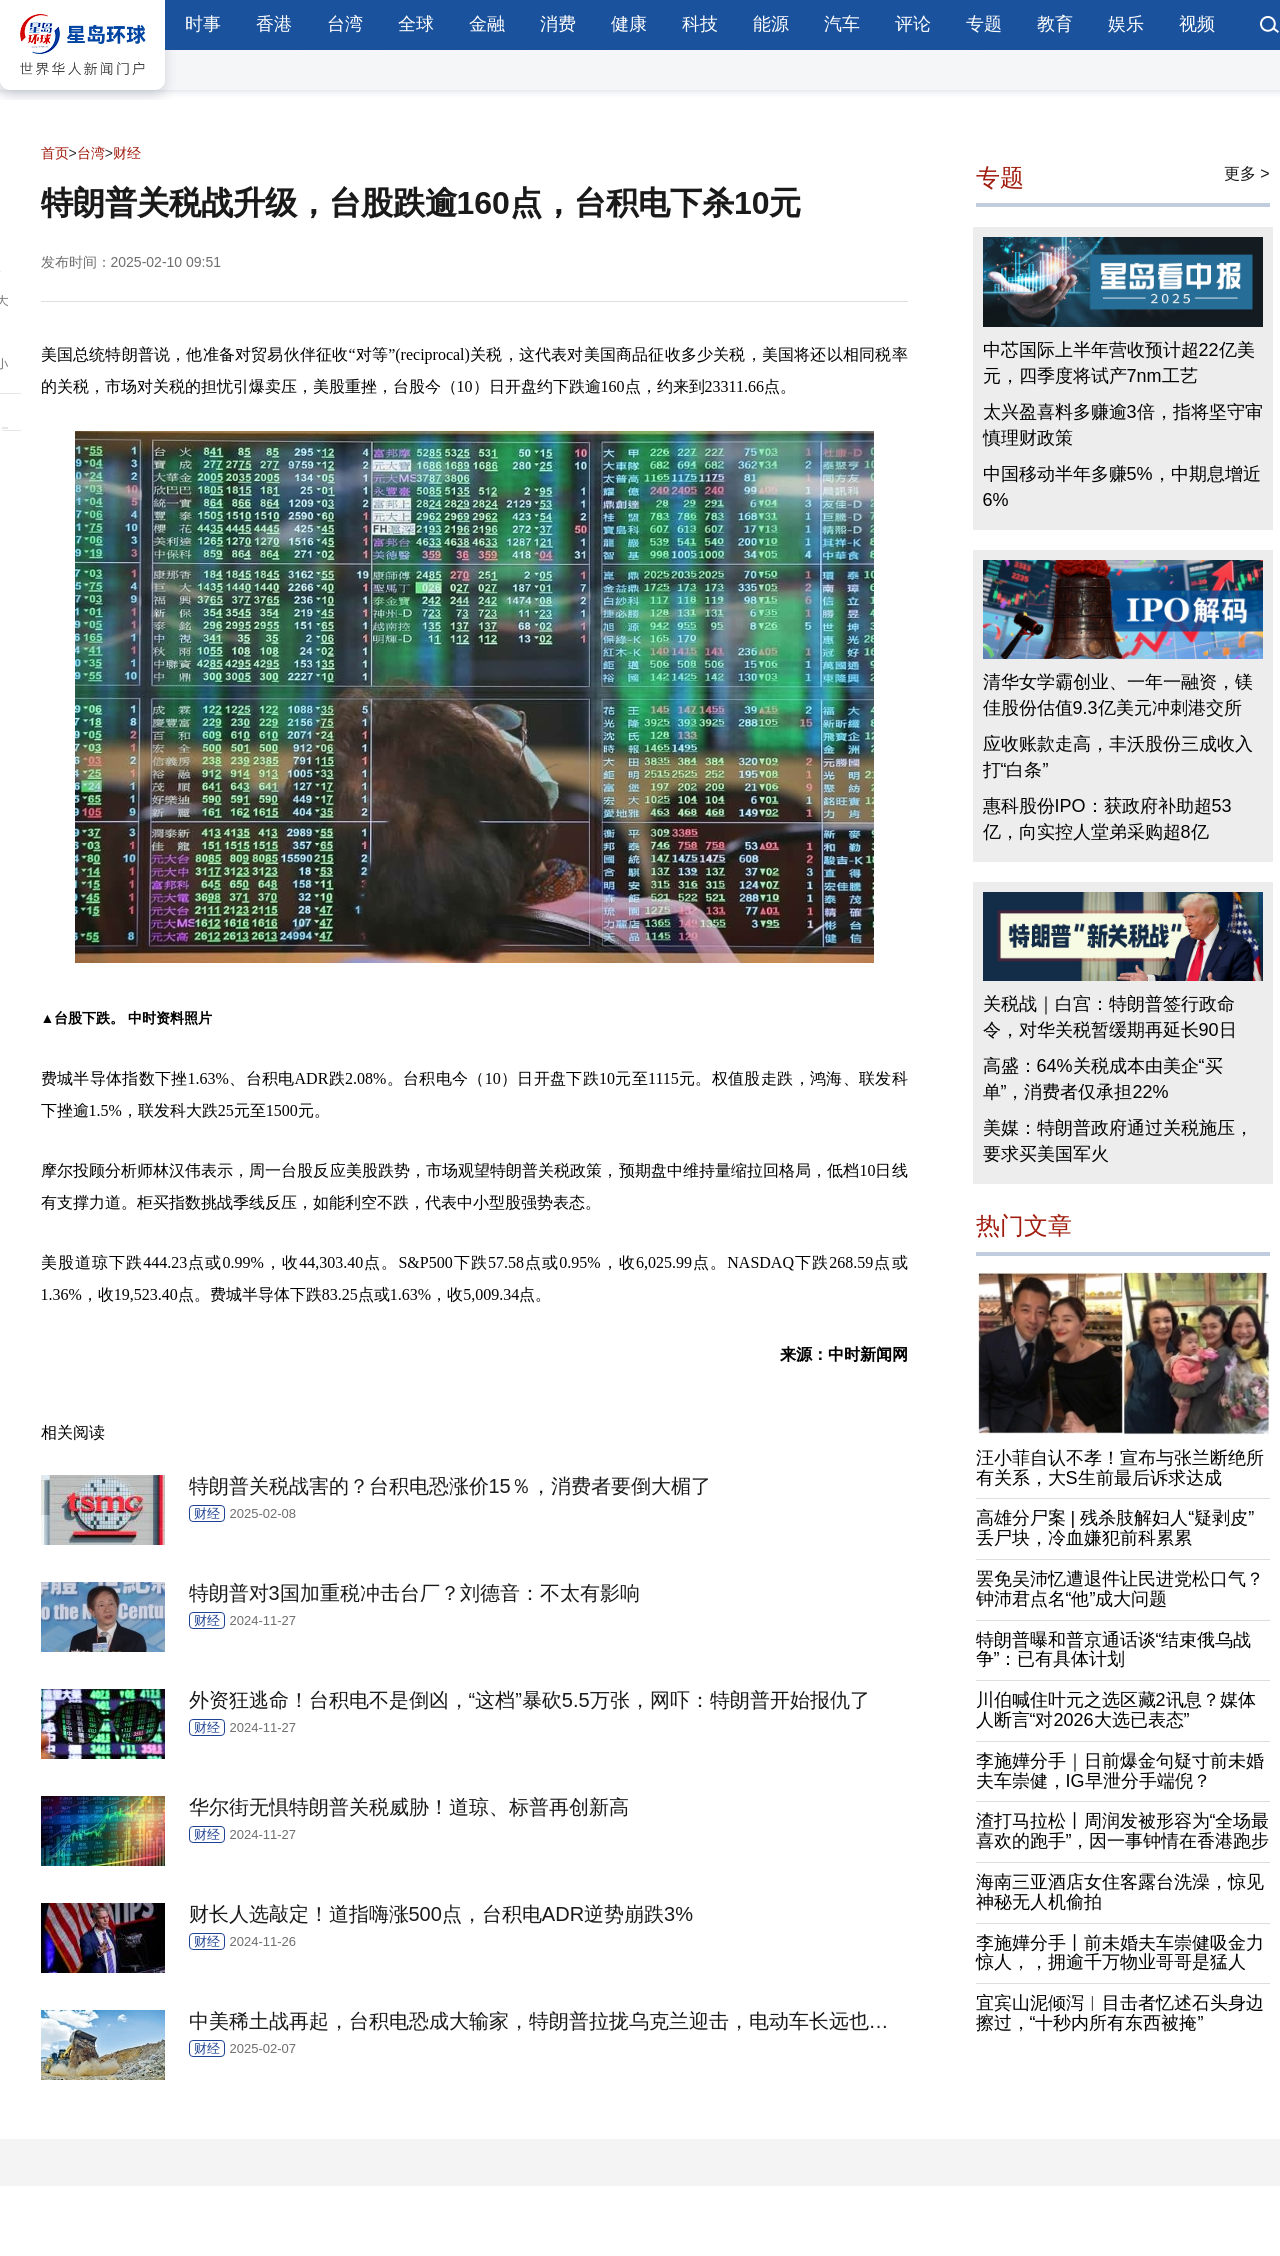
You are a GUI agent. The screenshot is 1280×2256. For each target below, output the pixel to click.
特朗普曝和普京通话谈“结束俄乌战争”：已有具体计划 (1114, 1650)
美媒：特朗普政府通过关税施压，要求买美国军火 (1118, 1141)
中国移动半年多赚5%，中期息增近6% (1122, 487)
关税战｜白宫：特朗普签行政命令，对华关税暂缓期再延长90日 (1110, 1017)
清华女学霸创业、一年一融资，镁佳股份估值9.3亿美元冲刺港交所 (1118, 695)
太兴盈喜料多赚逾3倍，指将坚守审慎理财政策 (1123, 425)
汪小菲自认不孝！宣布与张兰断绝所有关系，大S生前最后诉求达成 (1120, 1468)
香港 (274, 24)
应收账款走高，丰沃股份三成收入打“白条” (1118, 757)
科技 (700, 24)
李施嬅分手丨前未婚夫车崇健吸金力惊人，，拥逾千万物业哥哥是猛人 (1120, 1953)
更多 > (1247, 173)
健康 (629, 24)
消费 (558, 24)
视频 (1197, 24)
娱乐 (1126, 24)
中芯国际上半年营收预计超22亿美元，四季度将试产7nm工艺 (1119, 363)
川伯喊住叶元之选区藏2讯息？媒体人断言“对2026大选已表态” (1116, 1710)
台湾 (345, 24)
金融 (487, 24)
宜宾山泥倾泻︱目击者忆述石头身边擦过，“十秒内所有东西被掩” (1120, 2013)
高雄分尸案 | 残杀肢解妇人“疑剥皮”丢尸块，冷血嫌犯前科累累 (1115, 1528)
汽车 (842, 24)
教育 (1055, 24)
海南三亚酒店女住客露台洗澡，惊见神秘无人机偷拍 (1120, 1892)
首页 (55, 153)
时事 (203, 24)
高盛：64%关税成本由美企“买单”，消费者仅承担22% (1103, 1079)
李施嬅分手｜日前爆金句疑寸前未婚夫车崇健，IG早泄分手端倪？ (1120, 1771)
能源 (771, 24)
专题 (984, 24)
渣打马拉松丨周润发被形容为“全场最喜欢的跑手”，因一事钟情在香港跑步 (1123, 1831)
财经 (127, 153)
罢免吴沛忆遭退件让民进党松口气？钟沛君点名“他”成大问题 (1120, 1589)
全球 (416, 24)
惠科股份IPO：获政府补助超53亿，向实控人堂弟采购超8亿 (1107, 819)
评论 (913, 24)
